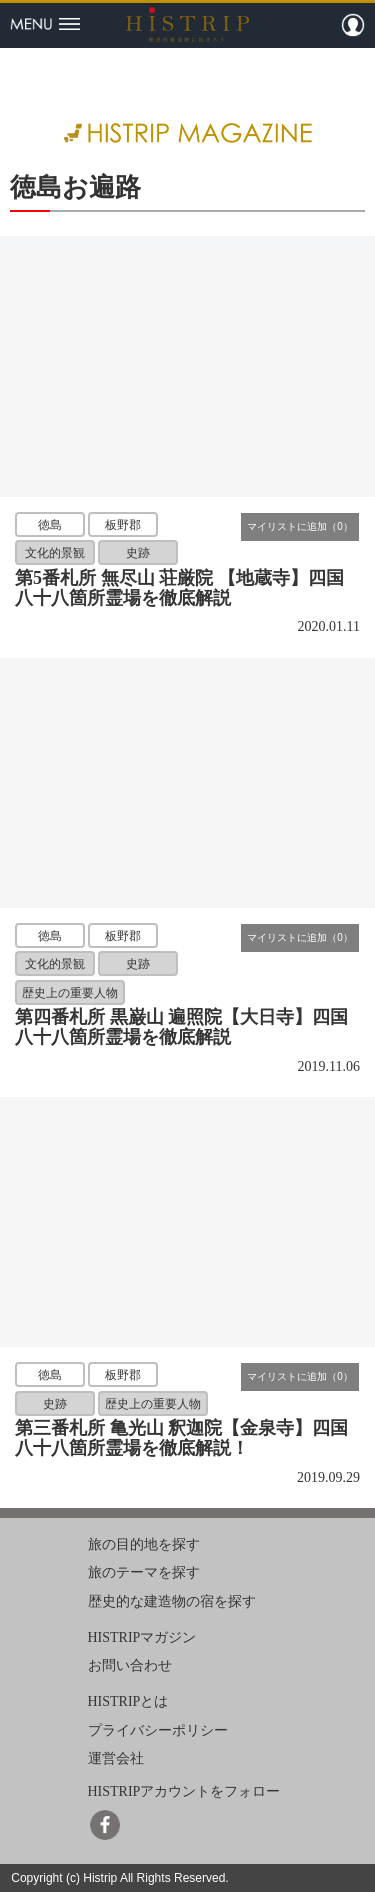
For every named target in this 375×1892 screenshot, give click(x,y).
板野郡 (123, 525)
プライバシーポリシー (158, 1730)
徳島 (50, 525)
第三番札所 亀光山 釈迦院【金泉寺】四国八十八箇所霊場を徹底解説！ (181, 1438)
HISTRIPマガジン (142, 1636)
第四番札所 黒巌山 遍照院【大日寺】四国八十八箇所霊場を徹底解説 (181, 1027)
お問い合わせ (130, 1665)
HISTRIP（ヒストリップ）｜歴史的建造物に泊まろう (187, 24)
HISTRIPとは (128, 1701)
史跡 (138, 553)
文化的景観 (55, 553)
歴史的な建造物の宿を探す (172, 1601)
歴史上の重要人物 (70, 992)
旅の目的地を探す (144, 1543)
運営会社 (116, 1758)
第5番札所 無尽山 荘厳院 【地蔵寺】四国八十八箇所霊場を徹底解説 (179, 588)
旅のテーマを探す (144, 1572)
